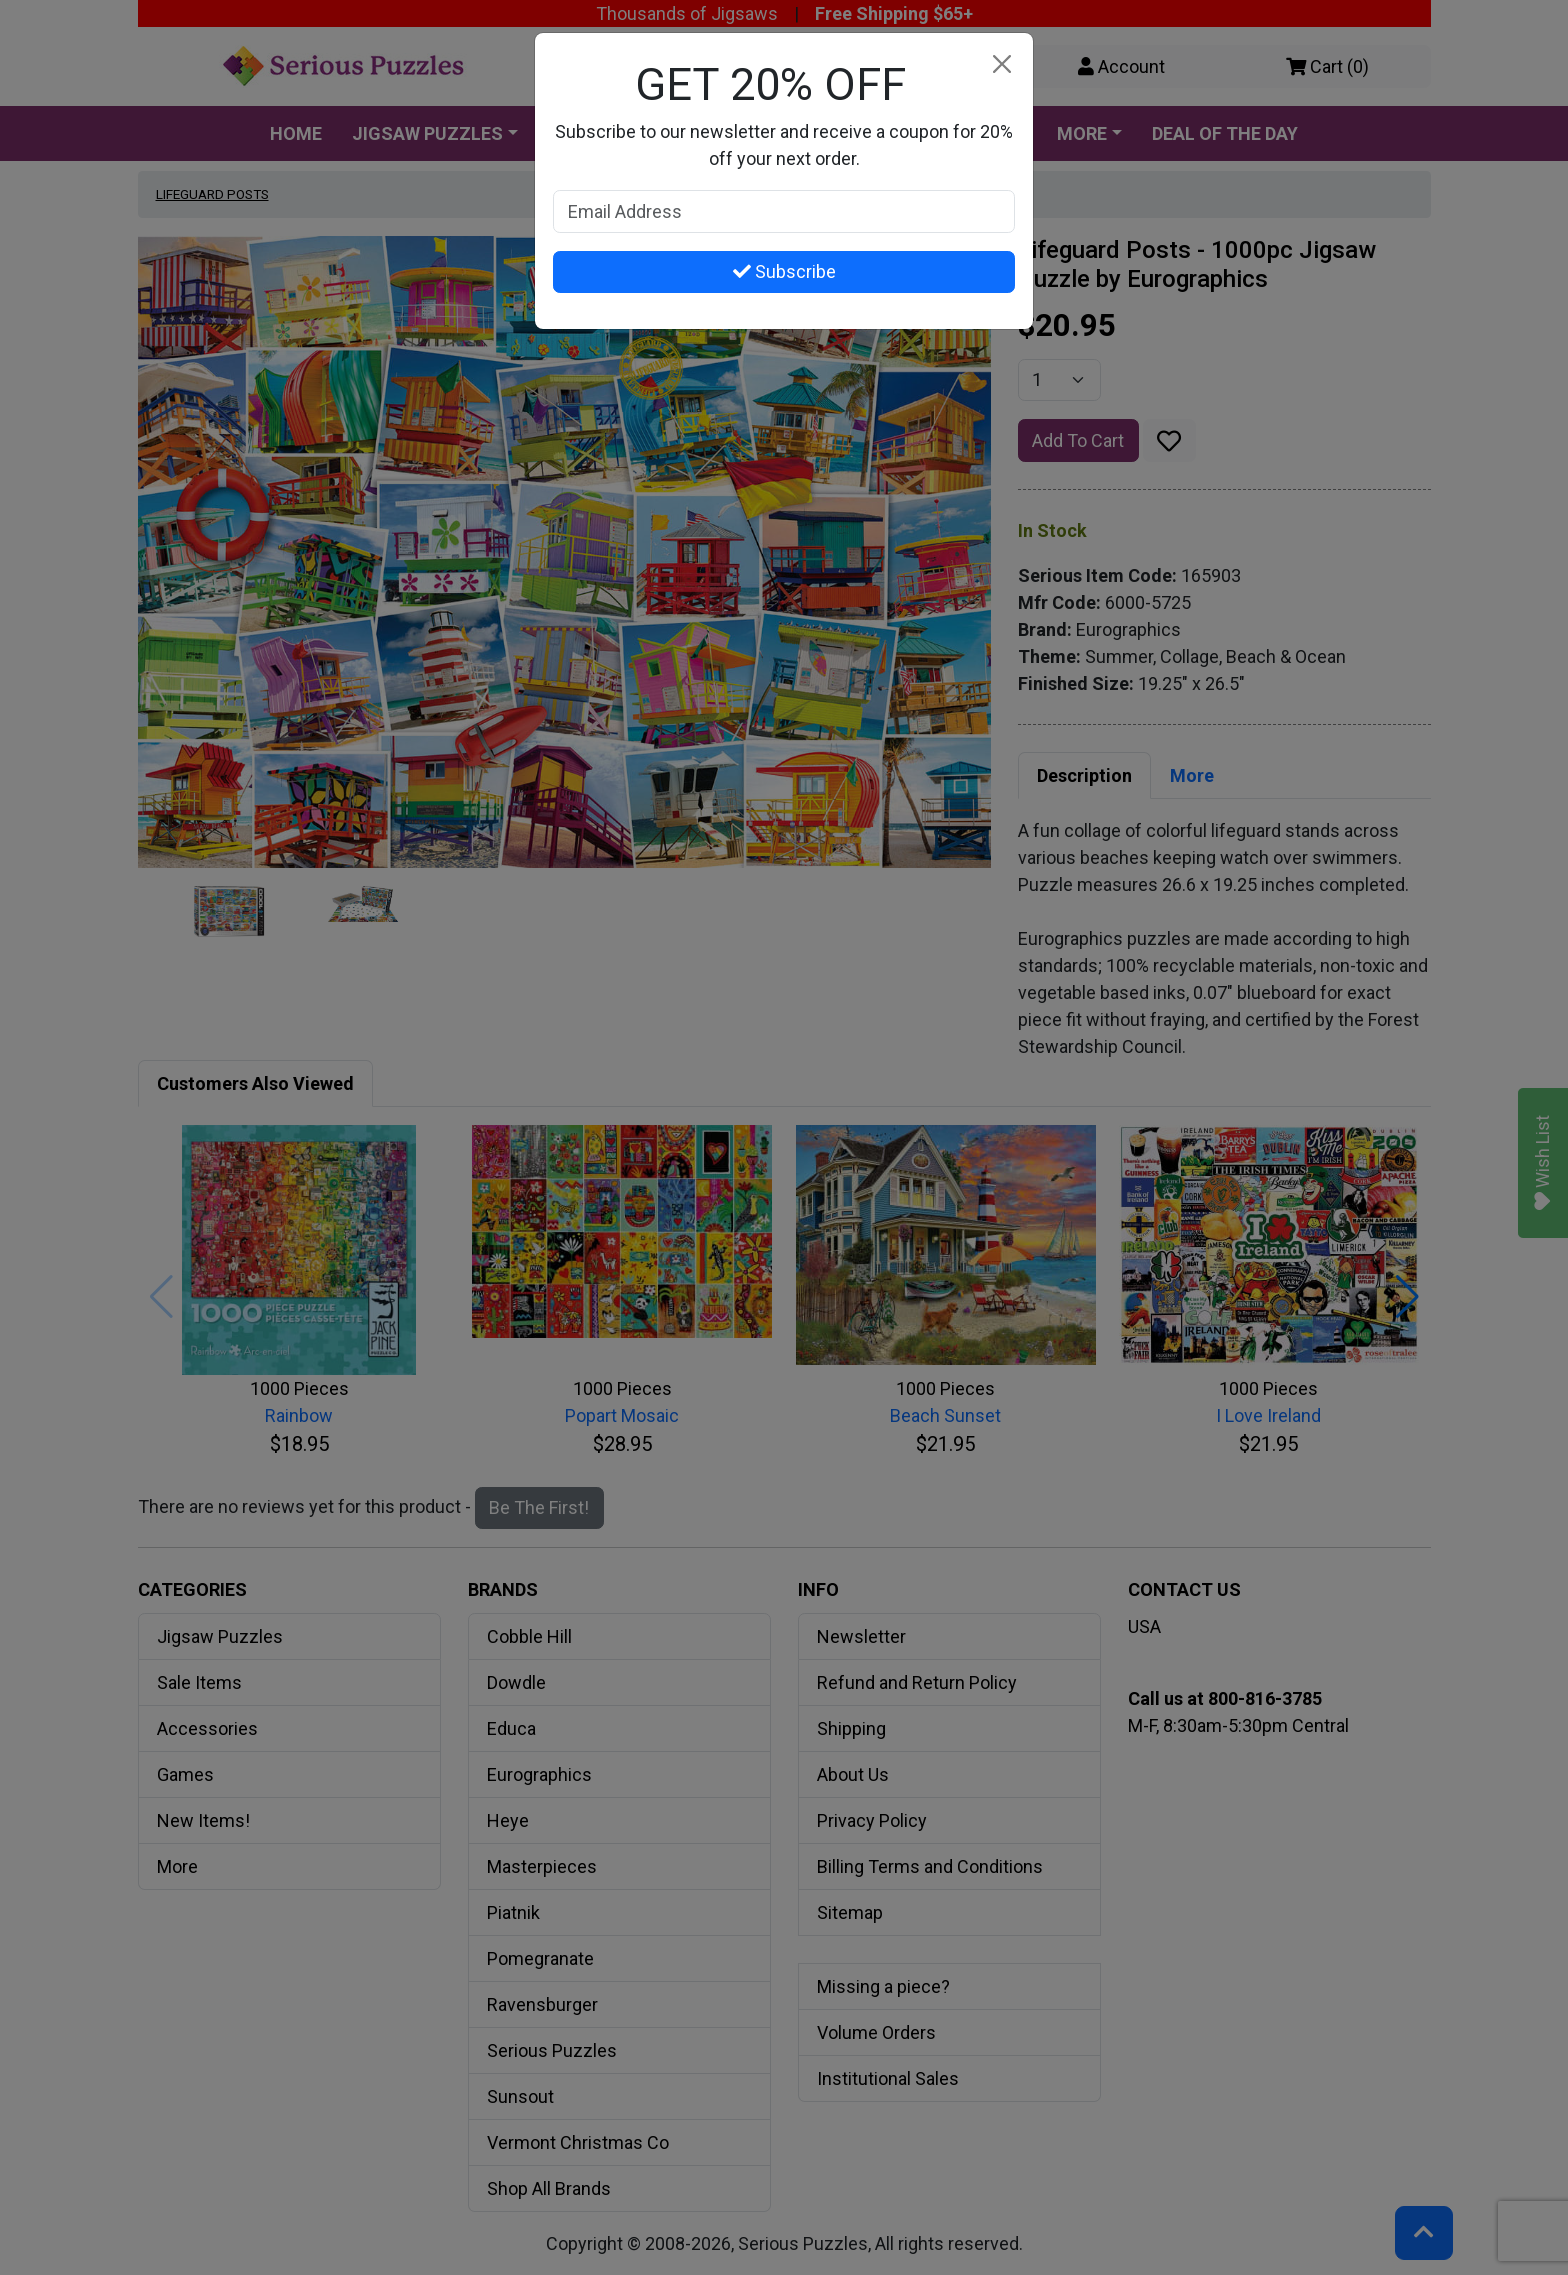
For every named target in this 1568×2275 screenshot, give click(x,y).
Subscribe (784, 271)
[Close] (1001, 64)
